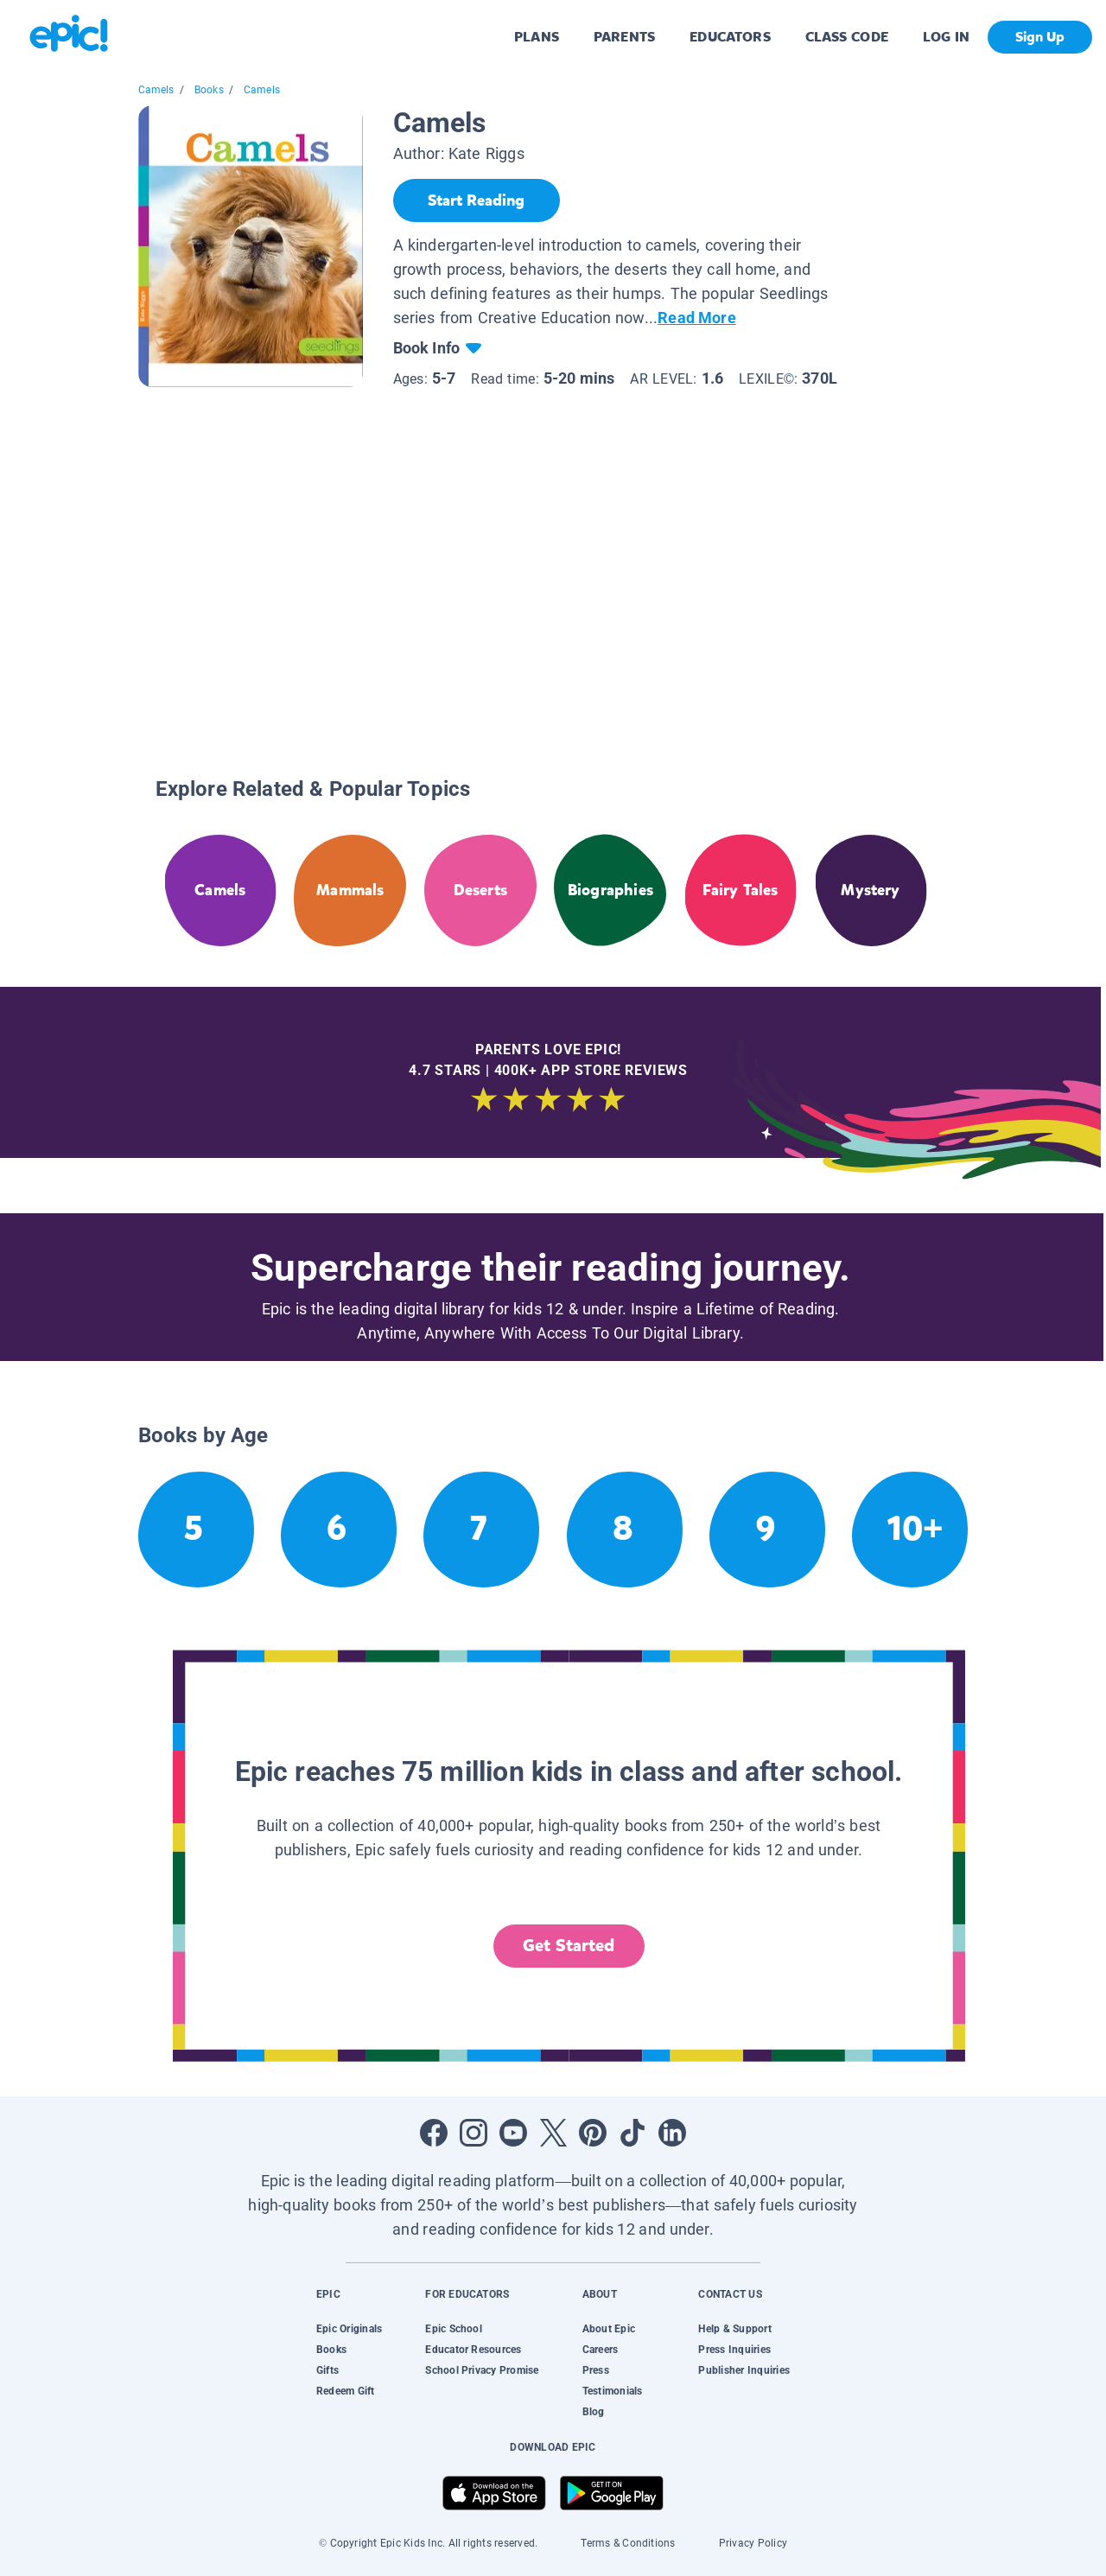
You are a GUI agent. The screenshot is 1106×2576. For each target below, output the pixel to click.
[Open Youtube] (513, 2133)
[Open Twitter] (553, 2133)
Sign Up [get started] (1040, 37)
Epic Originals (349, 2329)
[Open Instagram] (473, 2133)
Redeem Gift (345, 2391)
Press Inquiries (734, 2350)
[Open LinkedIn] (672, 2133)
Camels (156, 90)
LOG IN (946, 37)
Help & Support (734, 2329)
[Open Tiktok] (632, 2133)
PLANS (536, 37)
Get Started (568, 1945)
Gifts (327, 2370)
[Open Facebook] (434, 2133)
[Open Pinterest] (593, 2133)
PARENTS (624, 37)
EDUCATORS (730, 37)
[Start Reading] (476, 200)
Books (209, 90)
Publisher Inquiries (744, 2370)
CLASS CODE (846, 37)
